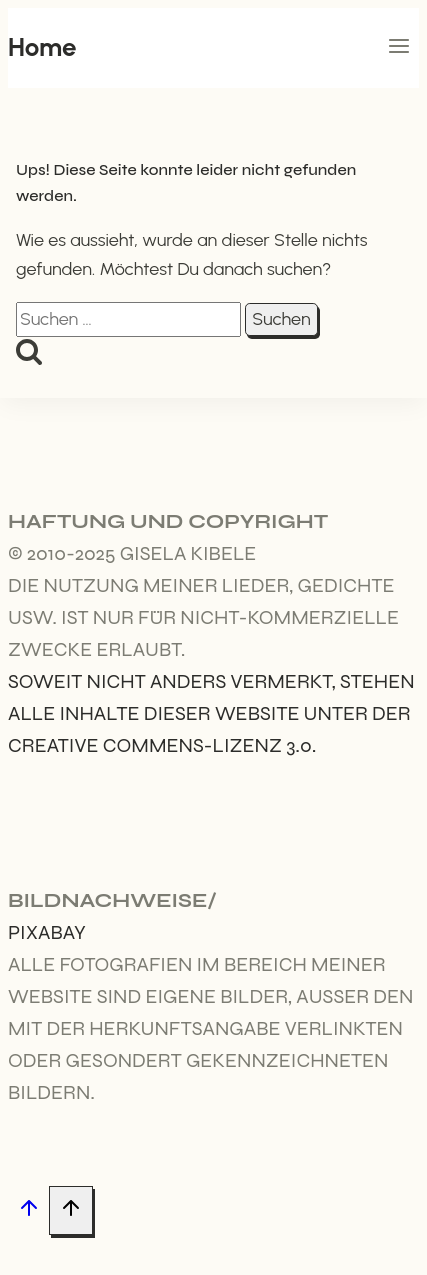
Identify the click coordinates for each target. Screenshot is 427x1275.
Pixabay (47, 932)
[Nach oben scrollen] (28, 1211)
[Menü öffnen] (398, 48)
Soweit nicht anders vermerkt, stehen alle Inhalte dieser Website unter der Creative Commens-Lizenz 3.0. (211, 713)
